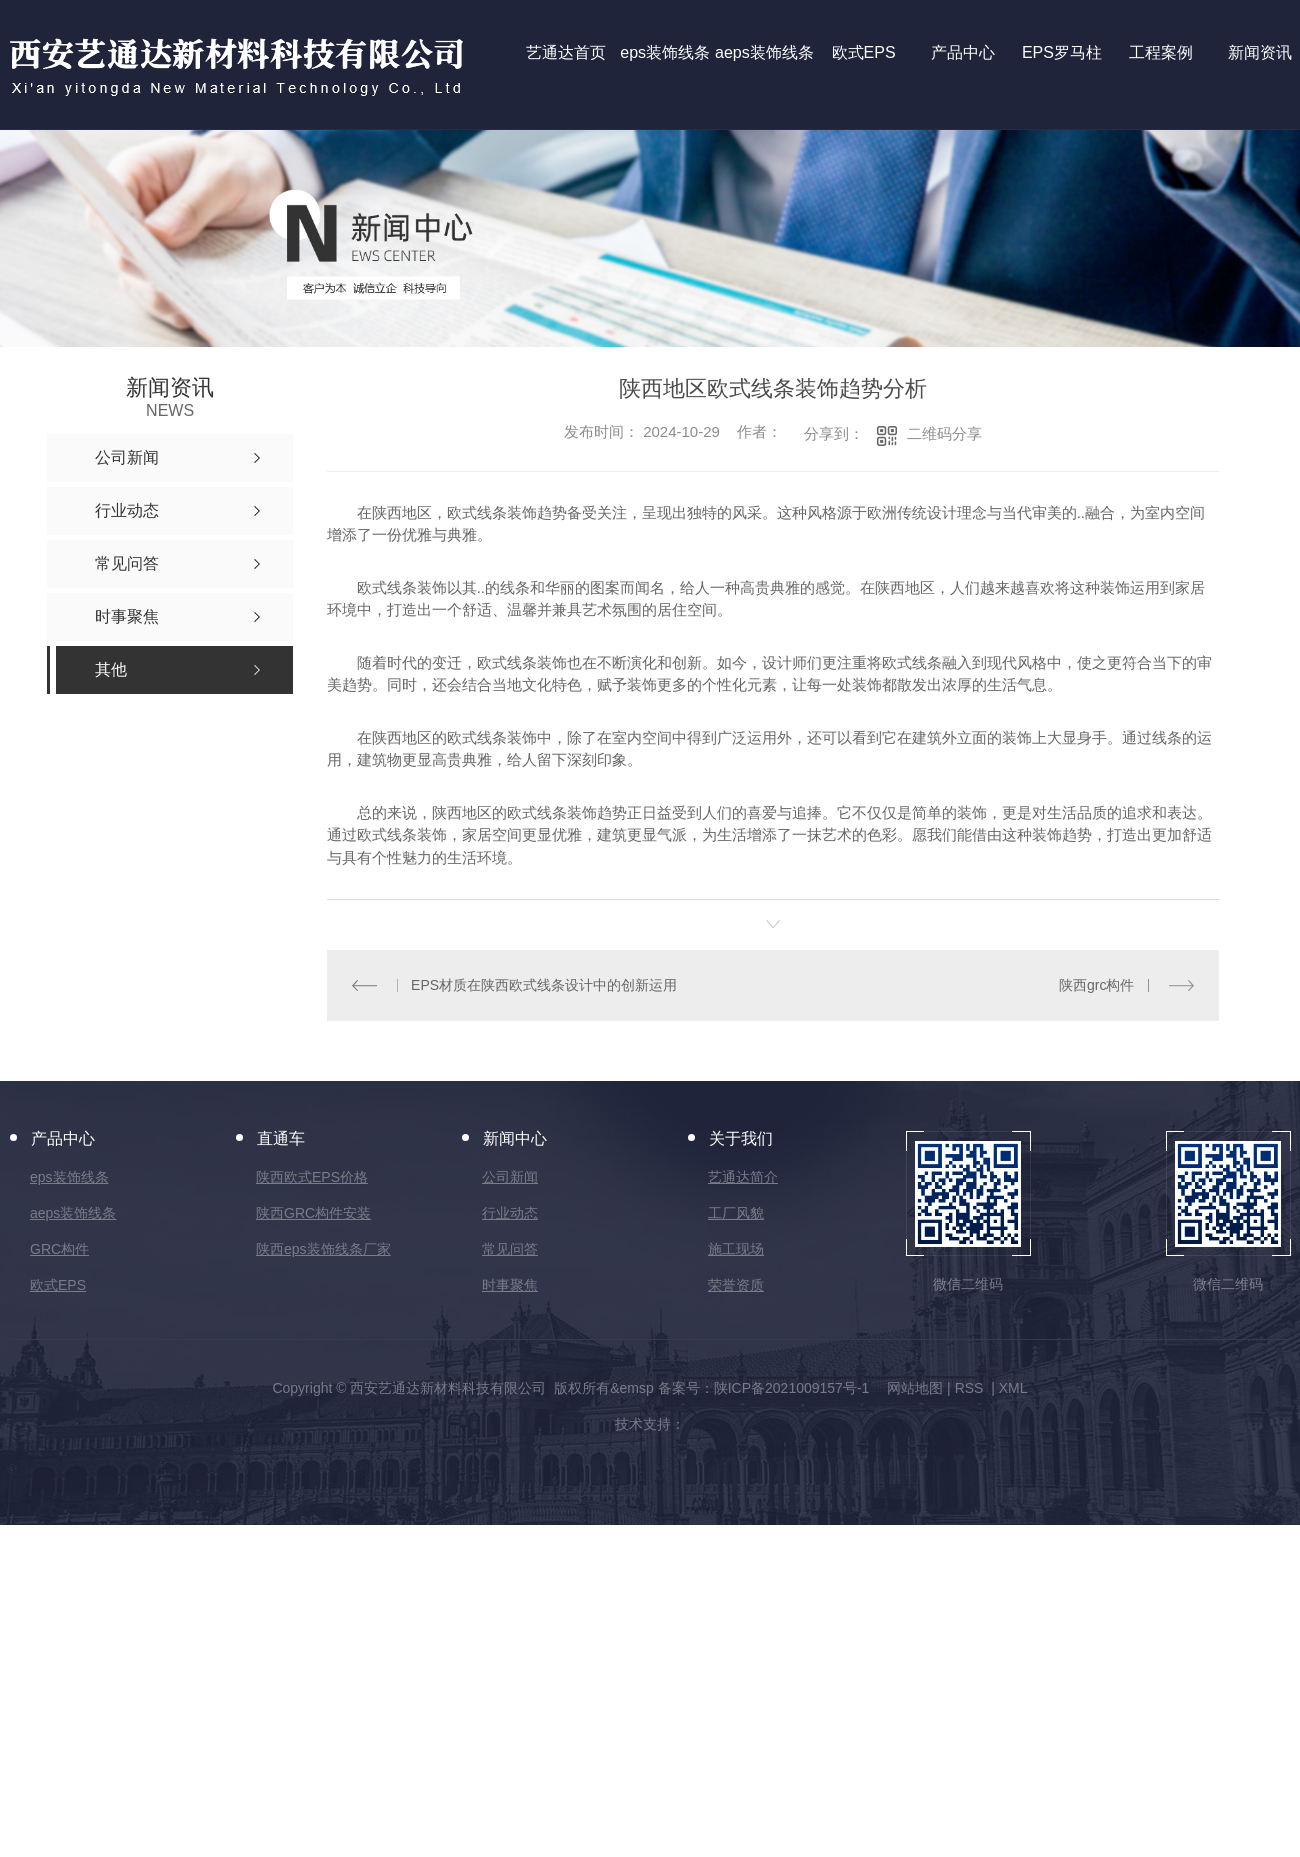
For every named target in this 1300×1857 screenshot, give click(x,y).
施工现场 (736, 1249)
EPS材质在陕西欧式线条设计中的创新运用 (544, 985)
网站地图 (915, 1388)
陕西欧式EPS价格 (312, 1177)
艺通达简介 (743, 1177)
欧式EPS (58, 1285)
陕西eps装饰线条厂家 (323, 1249)
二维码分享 (944, 433)
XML (1013, 1388)
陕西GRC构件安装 (313, 1213)
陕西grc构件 (1096, 985)
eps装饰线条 (69, 1177)
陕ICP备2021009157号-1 (792, 1388)
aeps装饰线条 (73, 1213)
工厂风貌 (736, 1213)
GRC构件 (59, 1249)
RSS (971, 1388)
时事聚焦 (510, 1285)
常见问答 (510, 1249)
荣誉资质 (736, 1285)
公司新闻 (510, 1177)
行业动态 (510, 1213)
